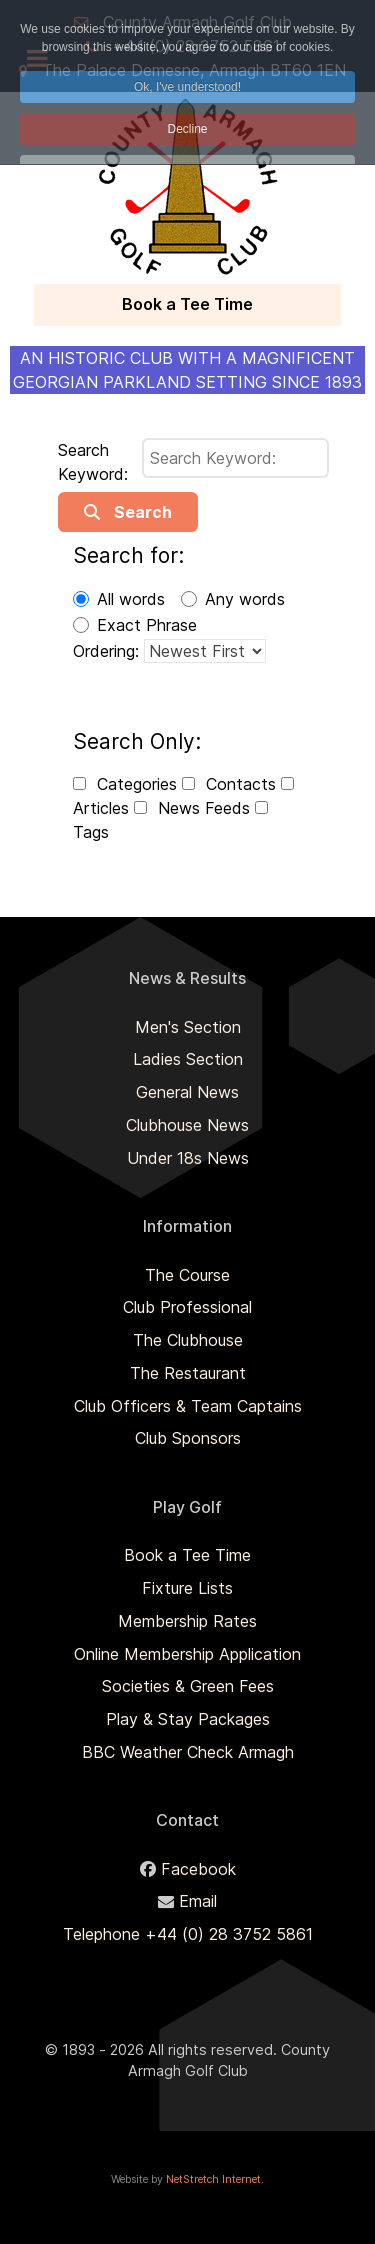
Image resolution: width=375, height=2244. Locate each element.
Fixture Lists (187, 1588)
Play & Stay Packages (188, 1719)
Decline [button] (187, 129)
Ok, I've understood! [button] (187, 87)
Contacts (231, 784)
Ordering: (108, 651)
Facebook (198, 1869)
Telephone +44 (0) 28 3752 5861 (188, 1934)
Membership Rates (187, 1621)
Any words (245, 599)
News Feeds (194, 808)
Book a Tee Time (187, 304)
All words (131, 599)
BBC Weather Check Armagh (188, 1752)
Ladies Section (188, 1059)
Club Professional (187, 1307)
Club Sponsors (188, 1438)
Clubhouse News (187, 1125)
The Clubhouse (188, 1340)
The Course (187, 1275)
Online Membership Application (187, 1654)
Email (198, 1901)
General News (187, 1092)
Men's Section (188, 1027)
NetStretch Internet (213, 2179)
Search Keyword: (93, 462)
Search (128, 512)
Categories (127, 784)
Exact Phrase (147, 625)
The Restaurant (188, 1373)
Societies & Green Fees (188, 1686)
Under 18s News (188, 1158)
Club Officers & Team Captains (188, 1406)
